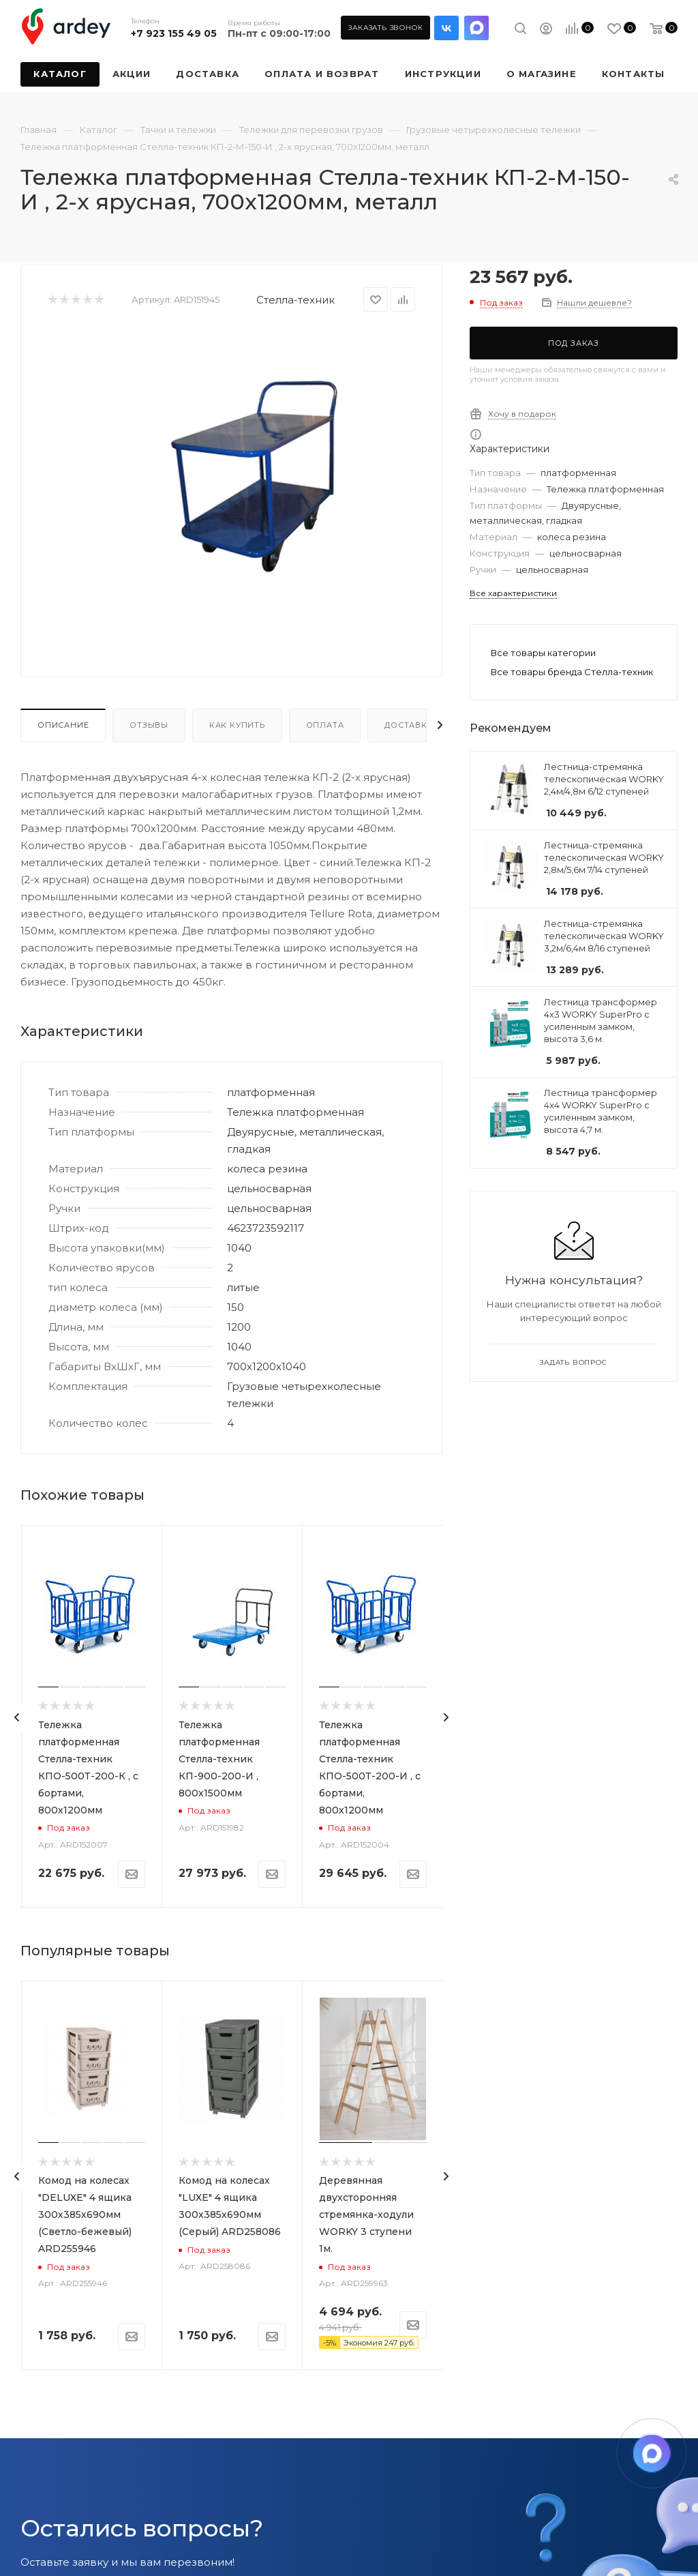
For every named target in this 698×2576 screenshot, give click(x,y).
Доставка (408, 725)
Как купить (237, 725)
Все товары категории (543, 652)
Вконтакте (446, 28)
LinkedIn (476, 28)
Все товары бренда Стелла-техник (572, 671)
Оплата (325, 725)
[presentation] (17, 1717)
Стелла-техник (295, 299)
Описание (63, 725)
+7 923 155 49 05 (174, 33)
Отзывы (149, 725)
